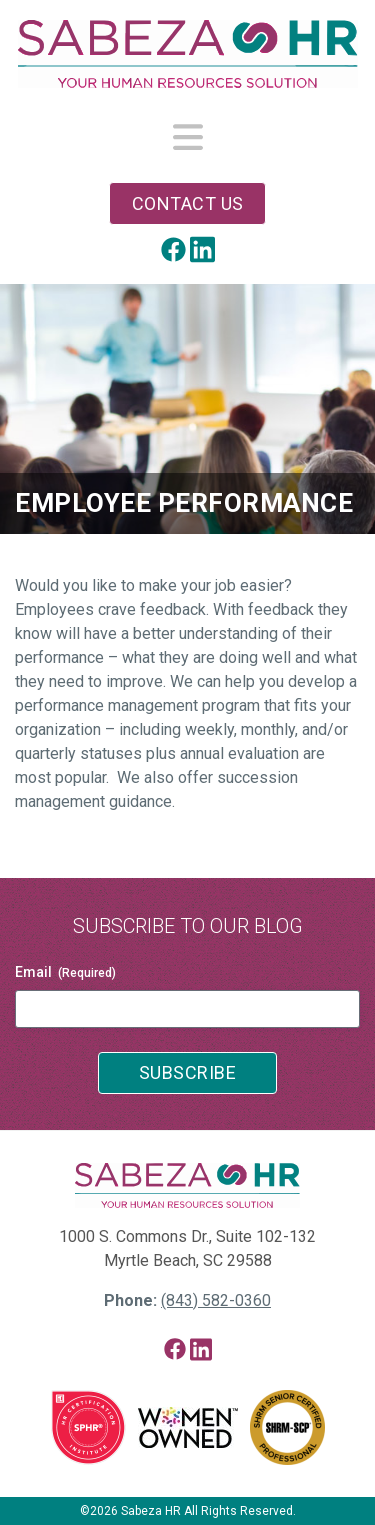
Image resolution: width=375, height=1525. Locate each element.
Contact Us (188, 203)
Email (65, 973)
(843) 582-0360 (216, 1300)
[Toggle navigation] (188, 138)
